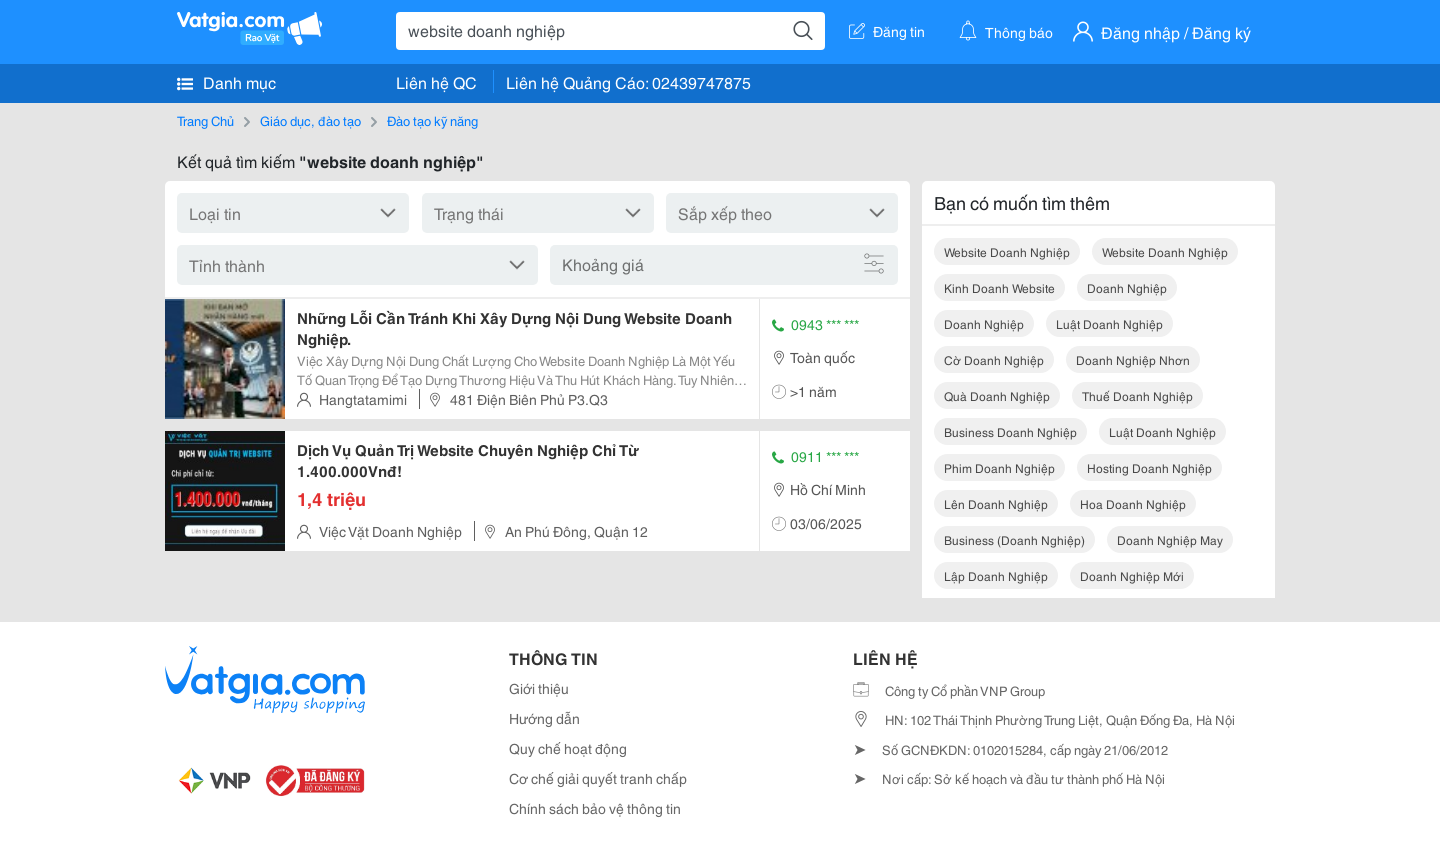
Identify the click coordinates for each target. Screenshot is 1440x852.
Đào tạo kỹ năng (432, 120)
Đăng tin (887, 31)
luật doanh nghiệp (1109, 323)
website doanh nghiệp (1007, 251)
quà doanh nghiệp (997, 395)
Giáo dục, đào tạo (310, 120)
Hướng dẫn (544, 718)
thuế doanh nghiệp (1137, 395)
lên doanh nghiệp (996, 503)
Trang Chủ (205, 120)
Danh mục (226, 82)
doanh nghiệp (1127, 287)
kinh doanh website (999, 287)
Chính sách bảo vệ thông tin (595, 808)
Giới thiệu (539, 688)
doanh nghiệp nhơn (1133, 359)
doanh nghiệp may (1170, 539)
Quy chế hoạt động (568, 748)
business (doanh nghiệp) (1014, 539)
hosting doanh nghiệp (1149, 467)
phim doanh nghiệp (999, 467)
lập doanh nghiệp (996, 575)
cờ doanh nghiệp (994, 359)
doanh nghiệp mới (1132, 575)
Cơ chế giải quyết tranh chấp (598, 778)
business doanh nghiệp (1010, 431)
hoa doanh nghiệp (1133, 503)
